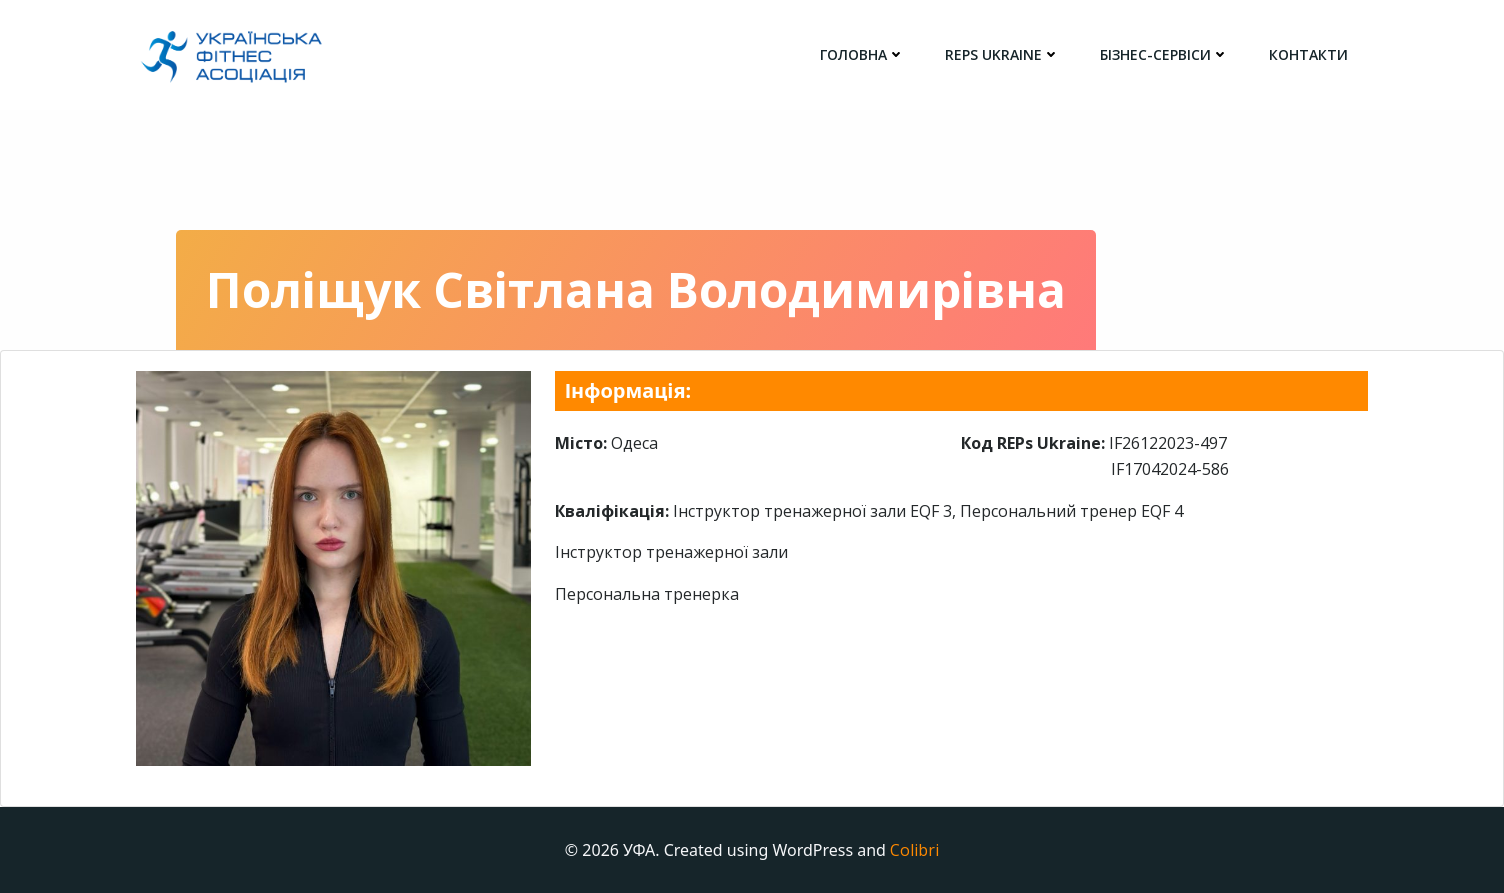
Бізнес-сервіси (1164, 54)
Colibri (914, 850)
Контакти (1308, 54)
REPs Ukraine (1002, 54)
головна (862, 54)
